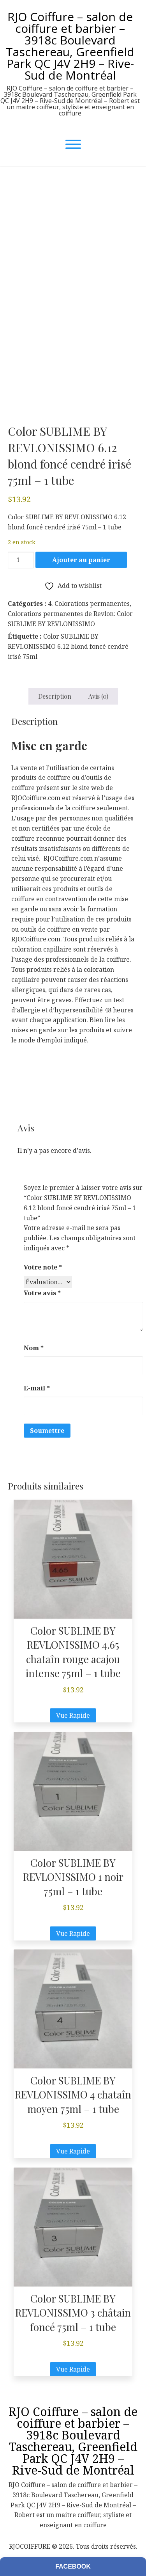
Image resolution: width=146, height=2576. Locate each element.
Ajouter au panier (81, 560)
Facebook (73, 2566)
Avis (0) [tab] (98, 696)
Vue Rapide (73, 1715)
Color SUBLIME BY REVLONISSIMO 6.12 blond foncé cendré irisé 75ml (68, 646)
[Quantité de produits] (21, 560)
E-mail (37, 1388)
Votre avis (42, 1293)
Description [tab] (54, 696)
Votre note (43, 1267)
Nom (34, 1348)
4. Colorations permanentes (89, 603)
